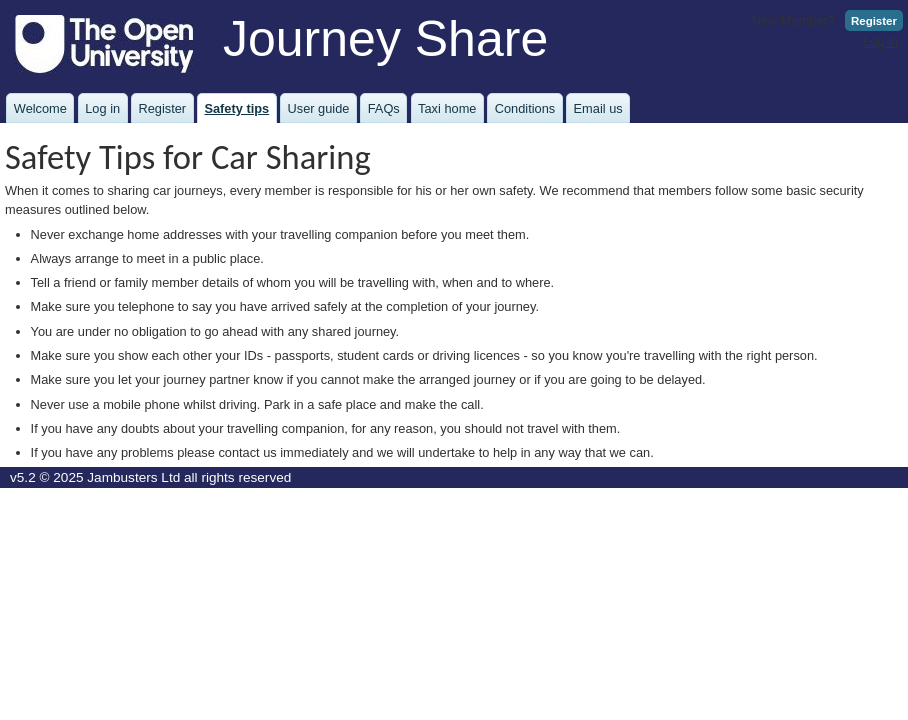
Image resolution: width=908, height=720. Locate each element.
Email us (598, 108)
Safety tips (236, 108)
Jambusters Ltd (133, 477)
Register (874, 21)
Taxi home (447, 108)
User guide (319, 108)
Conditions (525, 108)
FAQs (384, 108)
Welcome (40, 108)
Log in (880, 41)
